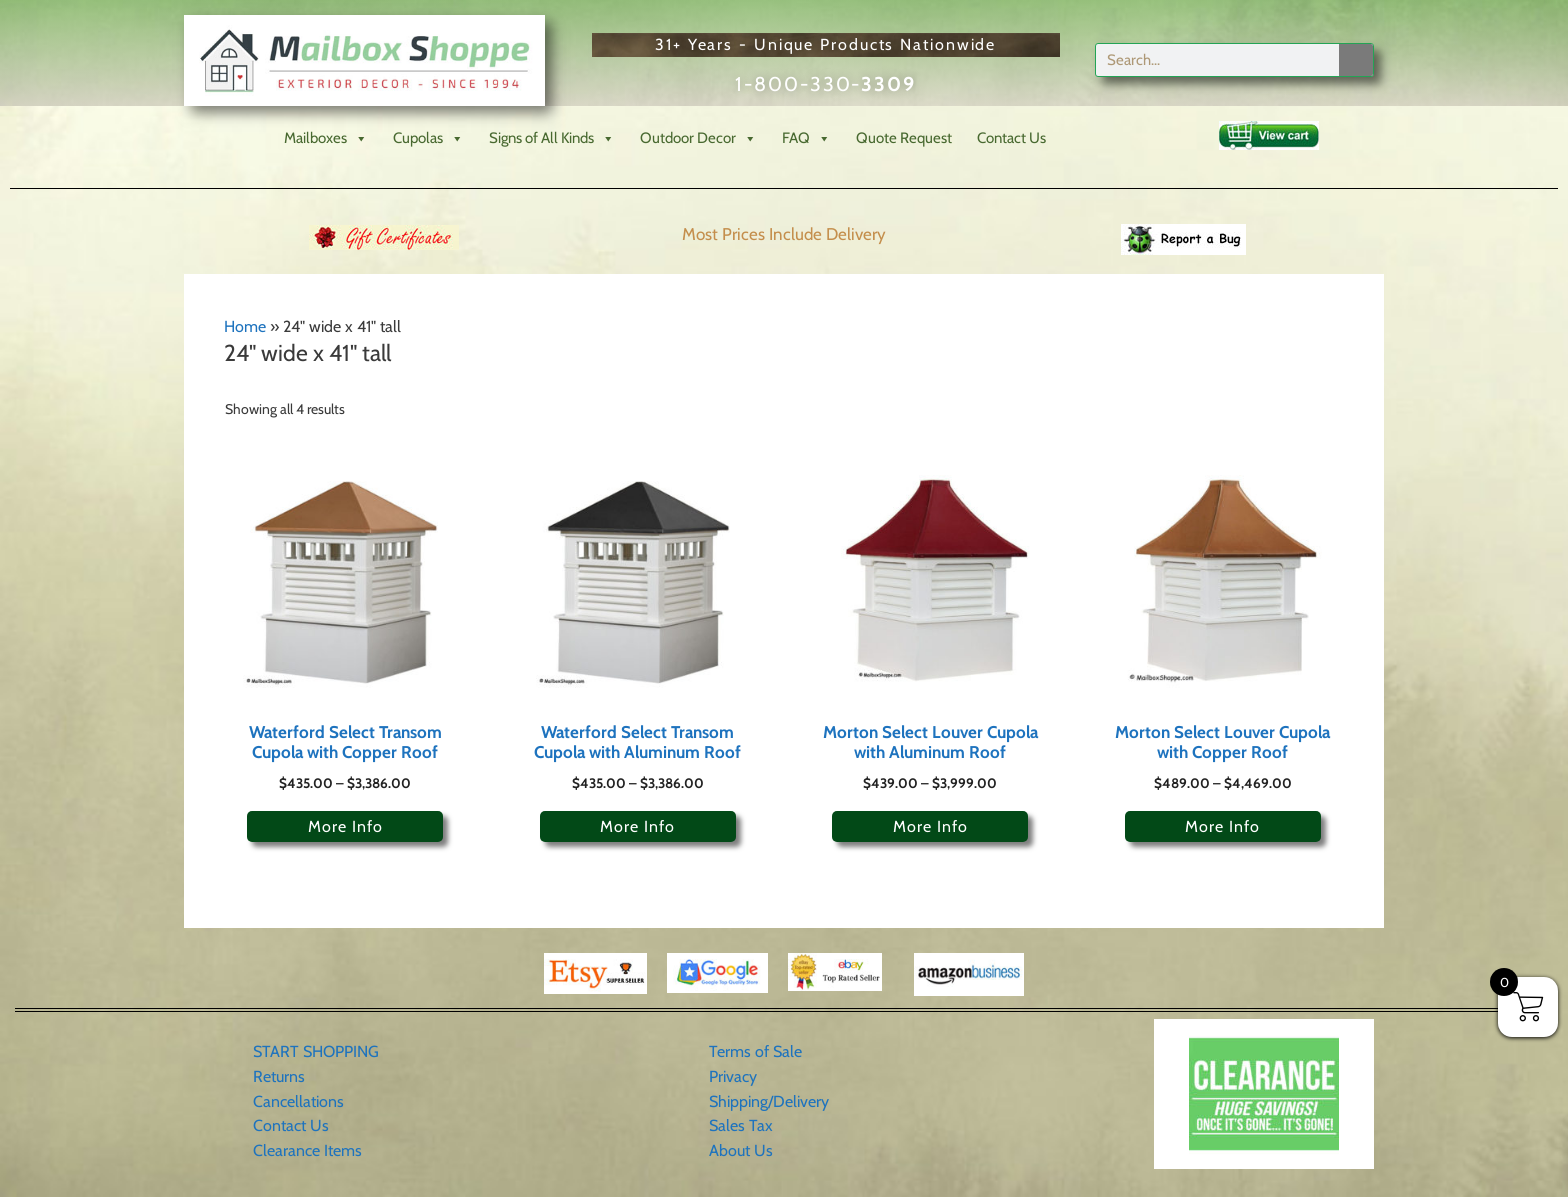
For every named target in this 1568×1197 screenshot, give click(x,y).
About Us (741, 1150)
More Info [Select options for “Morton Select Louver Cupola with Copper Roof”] (1222, 826)
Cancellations (298, 1101)
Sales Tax (741, 1125)
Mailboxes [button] (326, 138)
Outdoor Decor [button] (698, 138)
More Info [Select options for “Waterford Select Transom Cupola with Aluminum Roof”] (637, 826)
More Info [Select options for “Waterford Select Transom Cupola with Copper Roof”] (345, 826)
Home (245, 326)
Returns (279, 1076)
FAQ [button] (806, 138)
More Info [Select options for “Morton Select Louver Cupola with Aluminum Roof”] (930, 826)
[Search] (1356, 60)
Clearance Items (307, 1150)
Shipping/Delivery (769, 1101)
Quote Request (904, 138)
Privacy (733, 1076)
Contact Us (1011, 138)
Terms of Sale (755, 1051)
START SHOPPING (316, 1051)
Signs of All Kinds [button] (552, 138)
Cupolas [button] (428, 138)
